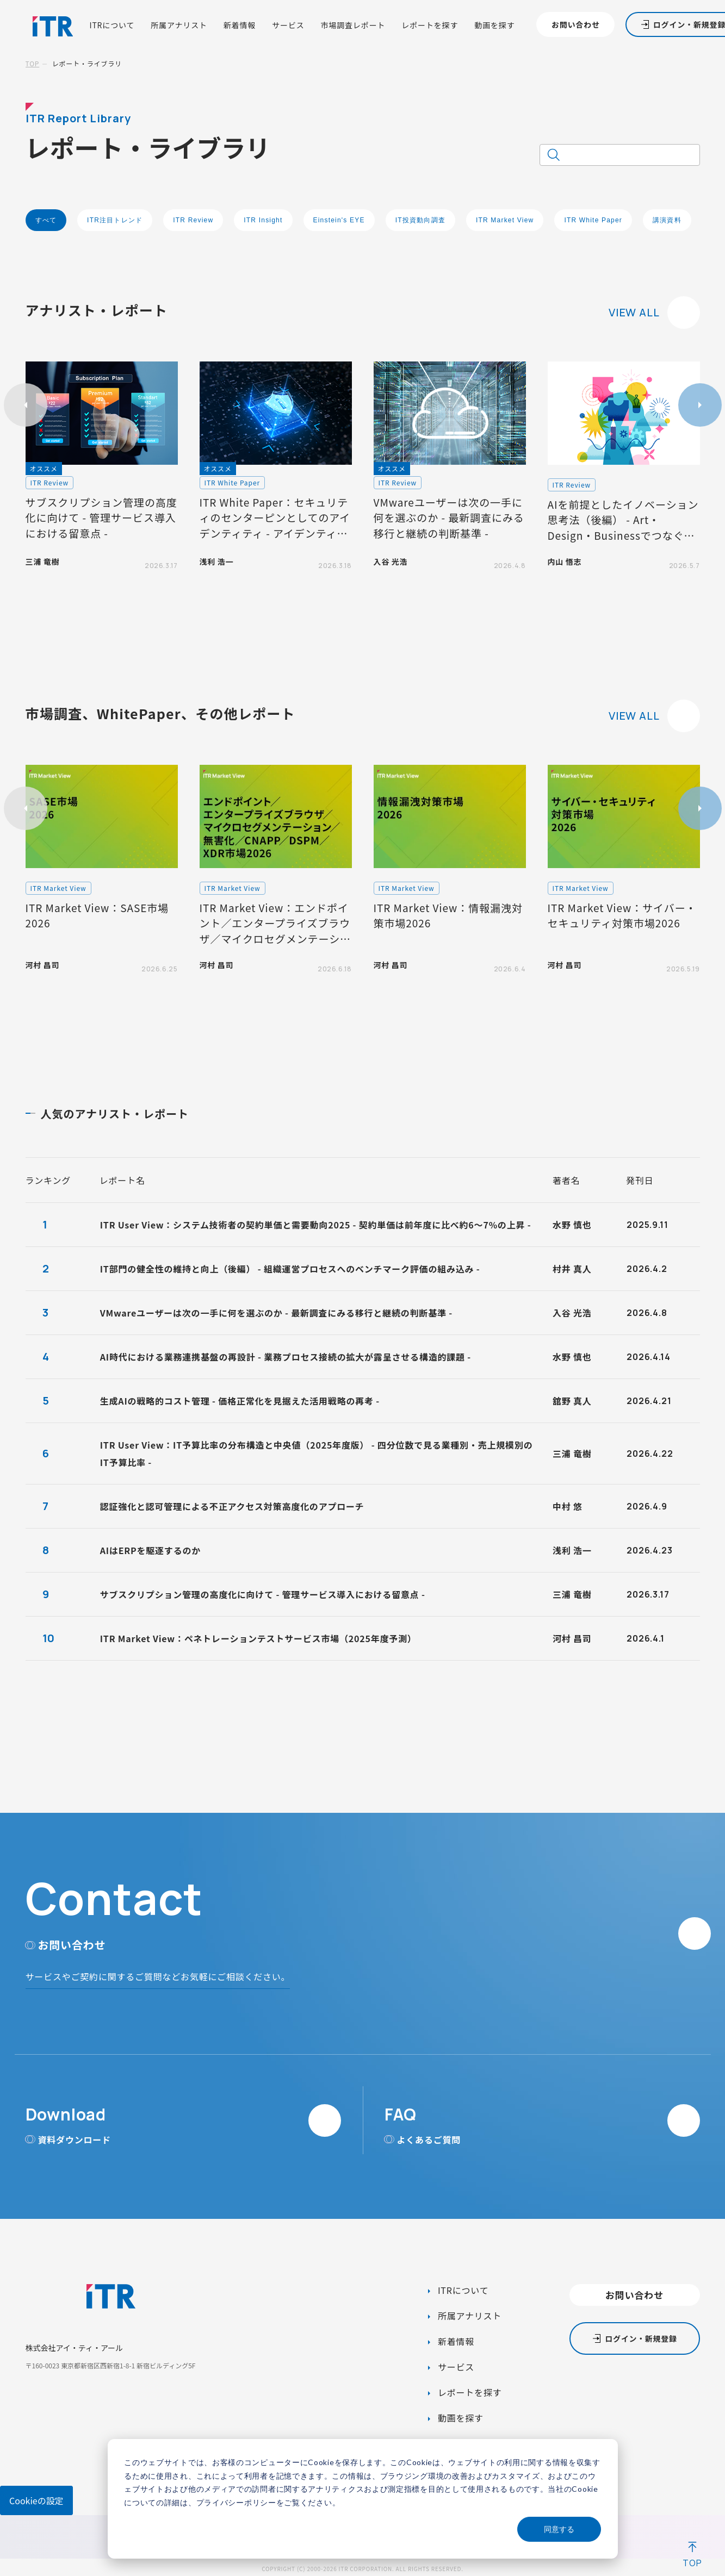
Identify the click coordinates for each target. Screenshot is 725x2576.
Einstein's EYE (339, 220)
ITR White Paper (593, 220)
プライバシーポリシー (236, 2502)
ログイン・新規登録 (641, 2338)
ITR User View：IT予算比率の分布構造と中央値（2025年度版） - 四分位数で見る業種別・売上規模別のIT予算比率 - (316, 1453)
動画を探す (494, 25)
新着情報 (240, 25)
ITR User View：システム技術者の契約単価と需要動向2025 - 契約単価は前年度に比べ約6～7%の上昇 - (315, 1224)
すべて (46, 220)
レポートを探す (429, 25)
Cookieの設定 (36, 2500)
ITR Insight (263, 220)
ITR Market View (505, 220)
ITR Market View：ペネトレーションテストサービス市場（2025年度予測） (258, 1638)
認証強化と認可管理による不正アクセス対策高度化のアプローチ (232, 1506)
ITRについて (111, 25)
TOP (33, 63)
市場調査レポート (353, 25)
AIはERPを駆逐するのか (150, 1550)
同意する (559, 2529)
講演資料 (667, 220)
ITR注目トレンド (114, 220)
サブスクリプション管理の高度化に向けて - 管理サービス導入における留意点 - (262, 1594)
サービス (288, 25)
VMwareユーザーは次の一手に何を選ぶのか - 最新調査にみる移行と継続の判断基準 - (276, 1312)
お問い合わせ (576, 24)
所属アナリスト (179, 25)
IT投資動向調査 (420, 220)
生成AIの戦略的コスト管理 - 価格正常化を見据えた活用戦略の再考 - (240, 1400)
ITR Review (193, 220)
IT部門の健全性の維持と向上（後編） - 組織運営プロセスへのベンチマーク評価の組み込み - (290, 1268)
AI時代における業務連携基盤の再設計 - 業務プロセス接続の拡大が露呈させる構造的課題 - (285, 1356)
